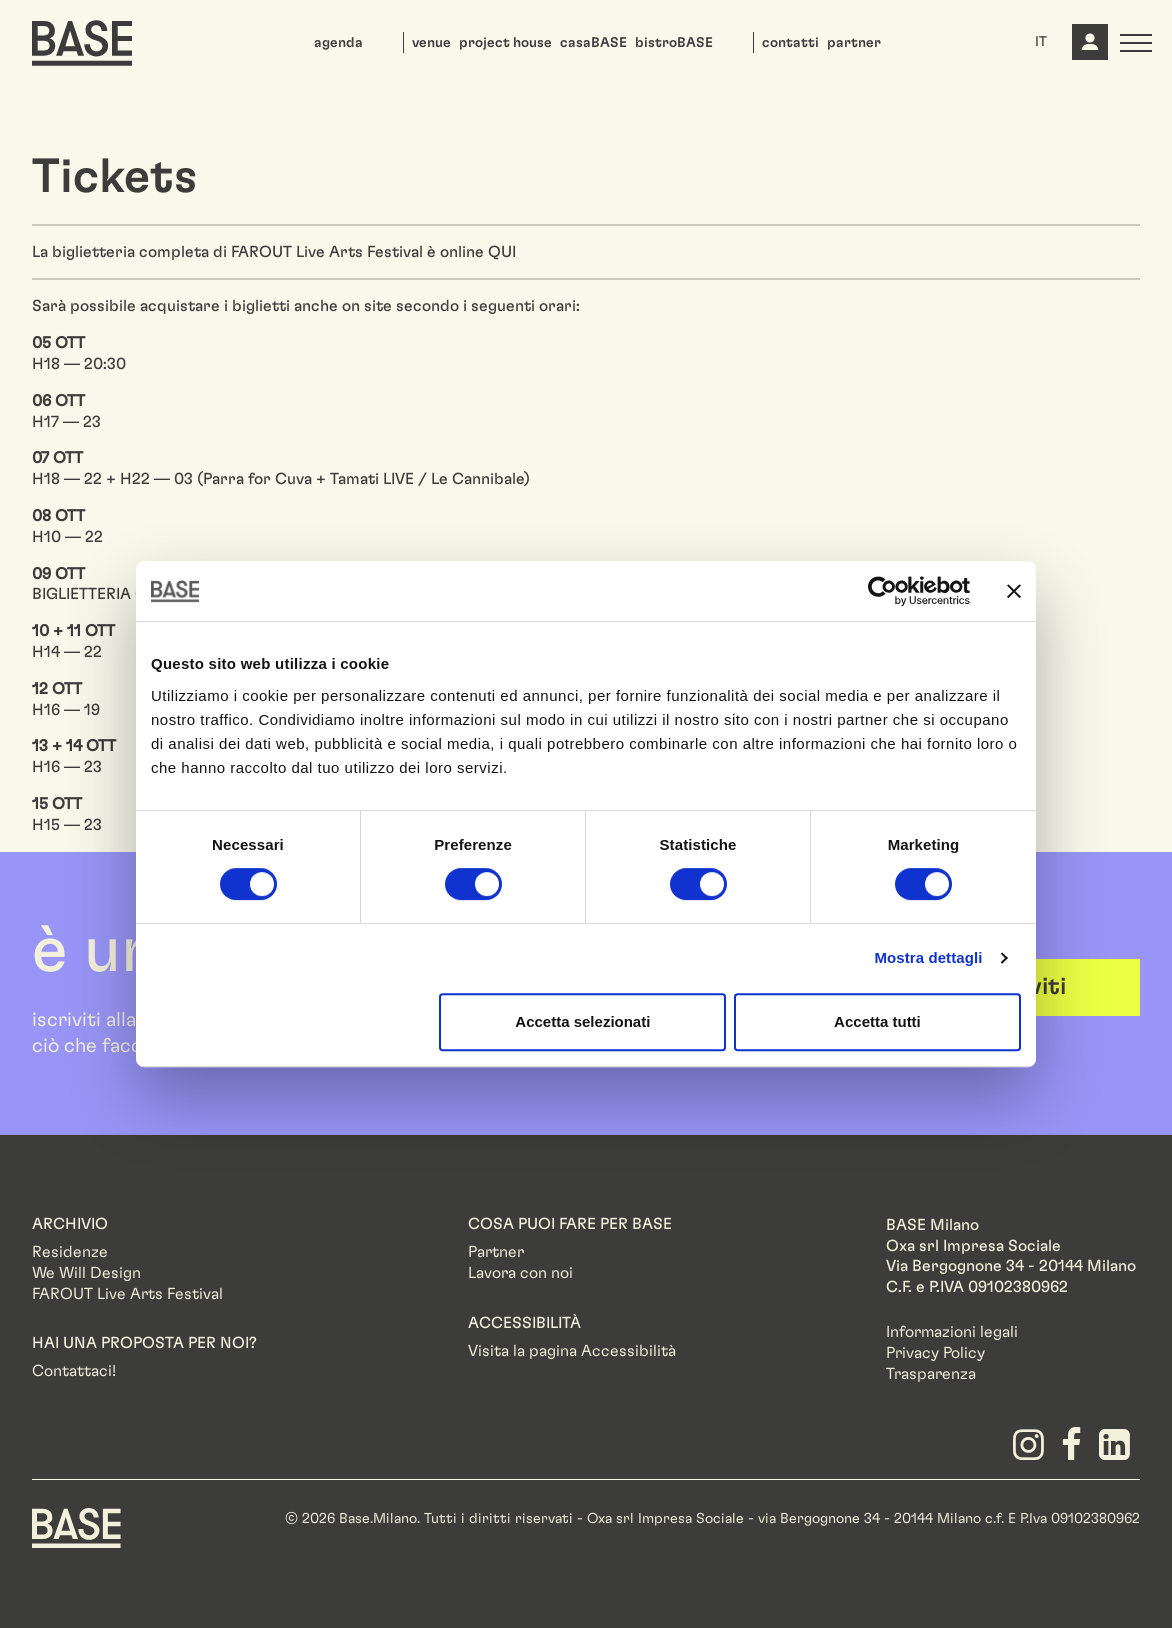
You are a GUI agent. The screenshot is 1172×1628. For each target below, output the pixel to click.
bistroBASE (674, 43)
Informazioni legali (952, 1332)
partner (854, 43)
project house (505, 43)
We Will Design (86, 1273)
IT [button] (1041, 42)
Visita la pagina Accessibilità (572, 1351)
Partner (496, 1252)
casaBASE (593, 43)
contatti (790, 43)
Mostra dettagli (928, 957)
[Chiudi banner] (1014, 591)
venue (431, 43)
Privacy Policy (935, 1353)
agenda (338, 43)
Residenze (70, 1252)
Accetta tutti (877, 1021)
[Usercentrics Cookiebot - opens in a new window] (882, 591)
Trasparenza (931, 1374)
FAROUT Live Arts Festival (127, 1294)
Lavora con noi (520, 1273)
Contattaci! (74, 1371)
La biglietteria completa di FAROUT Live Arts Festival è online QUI (274, 252)
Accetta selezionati (582, 1021)
